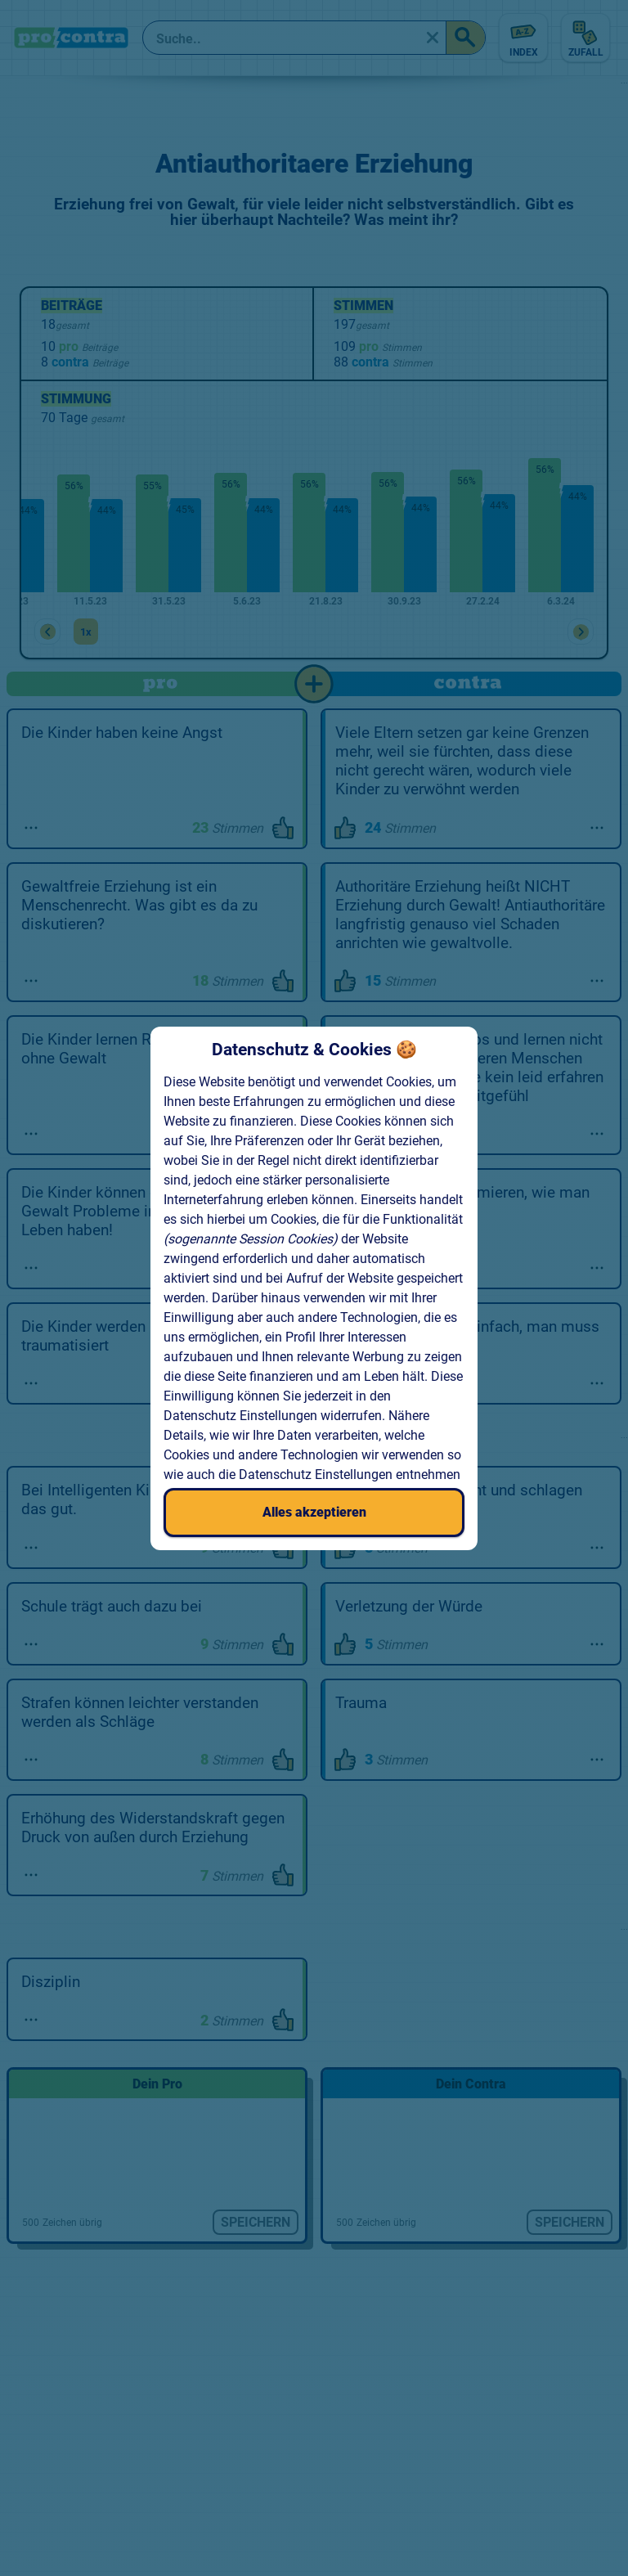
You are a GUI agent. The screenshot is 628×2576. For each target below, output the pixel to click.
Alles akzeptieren (314, 1512)
